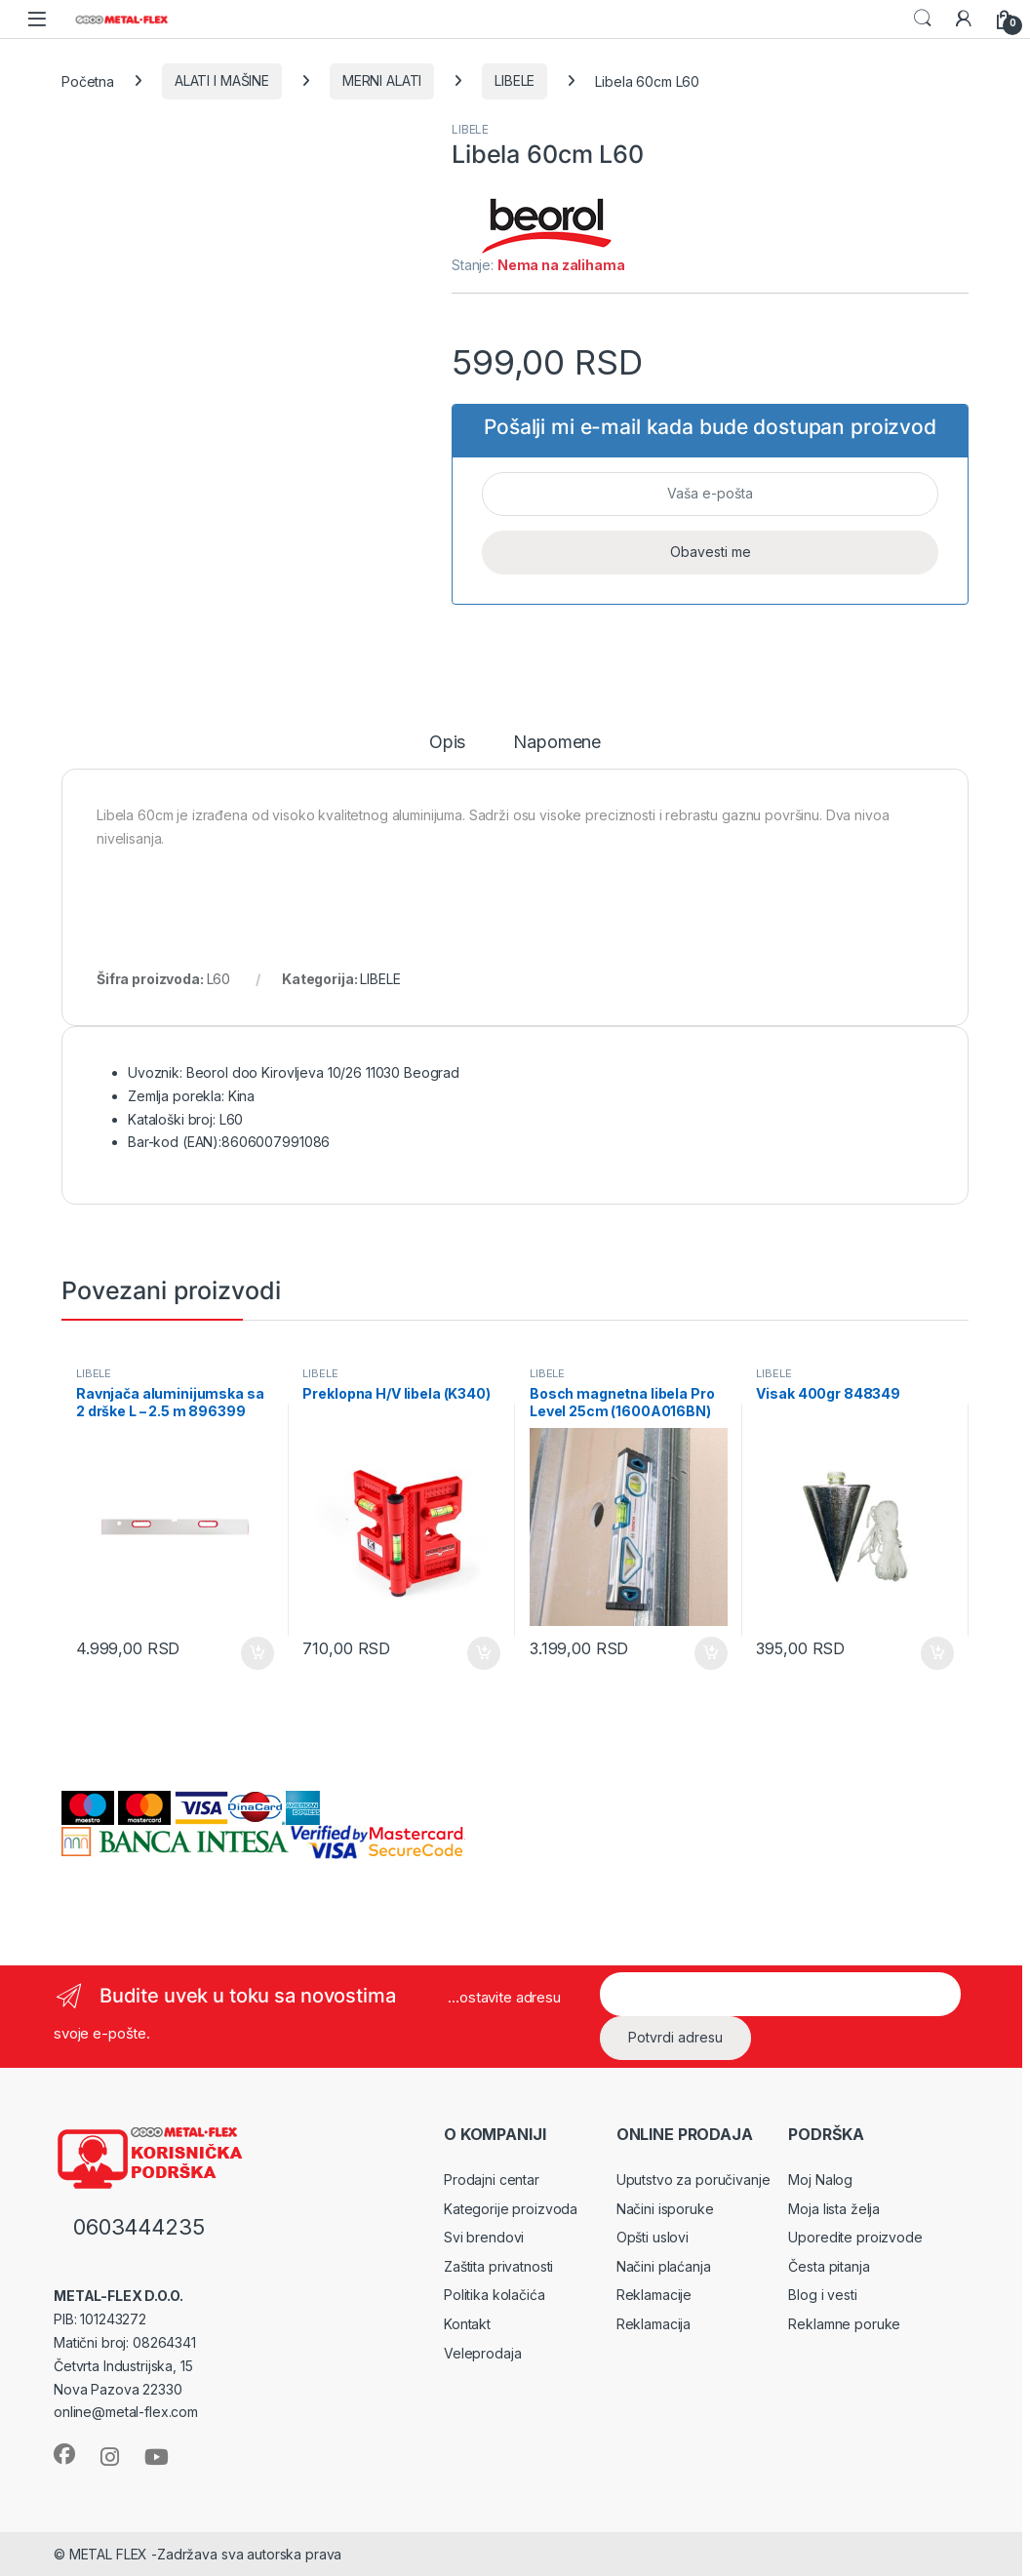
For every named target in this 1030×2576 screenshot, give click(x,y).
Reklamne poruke (844, 2324)
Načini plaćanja (663, 2266)
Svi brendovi (484, 2237)
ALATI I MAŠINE (222, 80)
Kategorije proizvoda (510, 2208)
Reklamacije (654, 2294)
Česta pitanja (828, 2266)
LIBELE (515, 80)
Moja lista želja (834, 2208)
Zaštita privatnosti (498, 2266)
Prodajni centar (491, 2179)
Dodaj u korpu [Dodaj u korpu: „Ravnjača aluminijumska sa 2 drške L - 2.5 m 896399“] (257, 1653)
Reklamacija (653, 2324)
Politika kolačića (494, 2294)
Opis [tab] (447, 742)
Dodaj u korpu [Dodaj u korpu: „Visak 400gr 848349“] (937, 1653)
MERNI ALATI (381, 80)
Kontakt (467, 2324)
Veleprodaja (482, 2353)
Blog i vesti (822, 2294)
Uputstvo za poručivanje (693, 2179)
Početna (87, 80)
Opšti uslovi (652, 2237)
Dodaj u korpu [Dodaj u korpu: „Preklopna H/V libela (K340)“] (483, 1653)
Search (922, 18)
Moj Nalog (820, 2179)
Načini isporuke (665, 2208)
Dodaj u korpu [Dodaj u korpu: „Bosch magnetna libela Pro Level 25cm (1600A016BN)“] (711, 1653)
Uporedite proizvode (855, 2237)
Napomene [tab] (557, 742)
